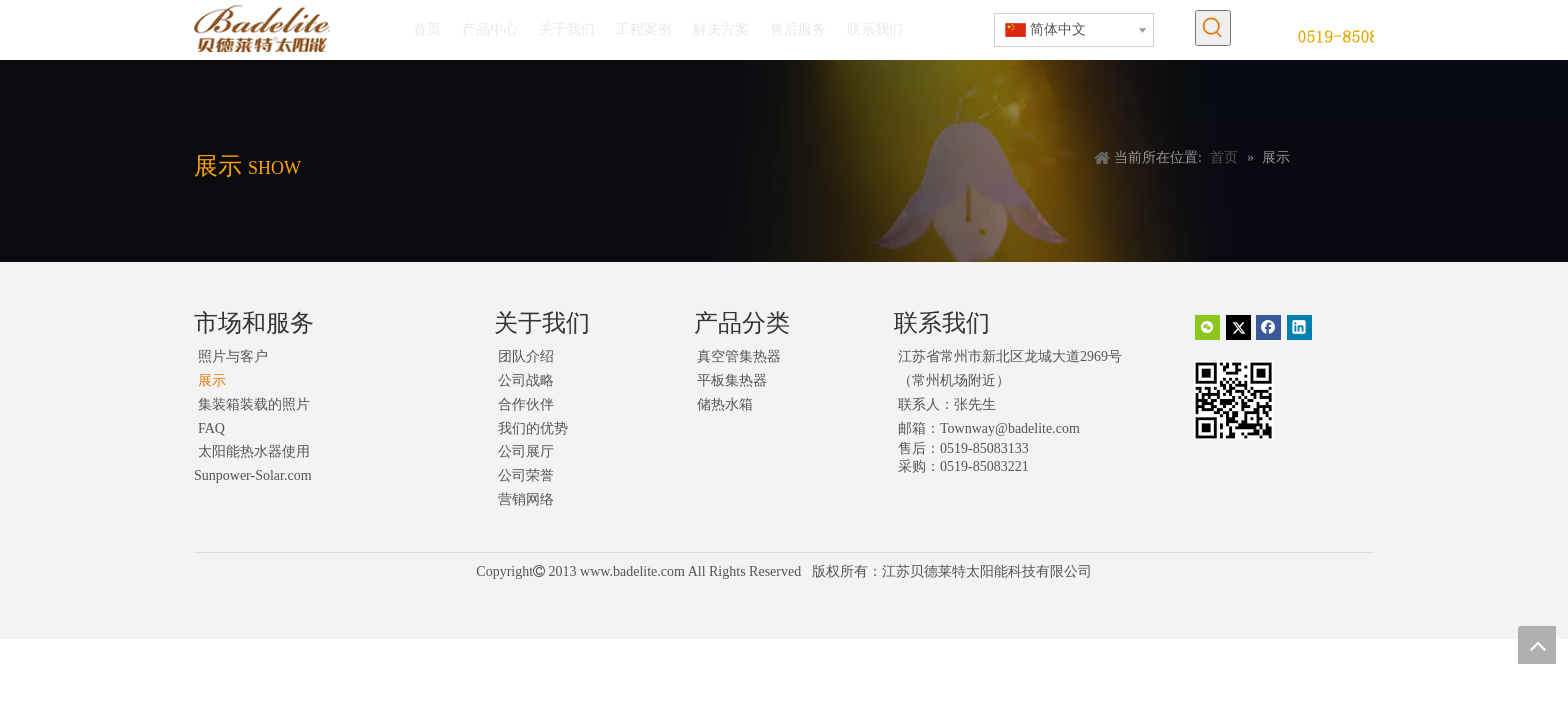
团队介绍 (526, 356)
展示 (212, 380)
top (1537, 645)
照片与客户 (233, 356)
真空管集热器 (739, 356)
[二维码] (1234, 400)
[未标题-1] (1356, 35)
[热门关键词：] (1213, 28)
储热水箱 (725, 404)
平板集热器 (732, 380)
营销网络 (526, 499)
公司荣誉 (526, 475)
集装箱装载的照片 (254, 404)
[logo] (262, 28)
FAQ (211, 428)
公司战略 (526, 380)
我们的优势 (533, 428)
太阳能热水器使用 (254, 451)
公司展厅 (526, 451)
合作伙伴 (526, 404)
